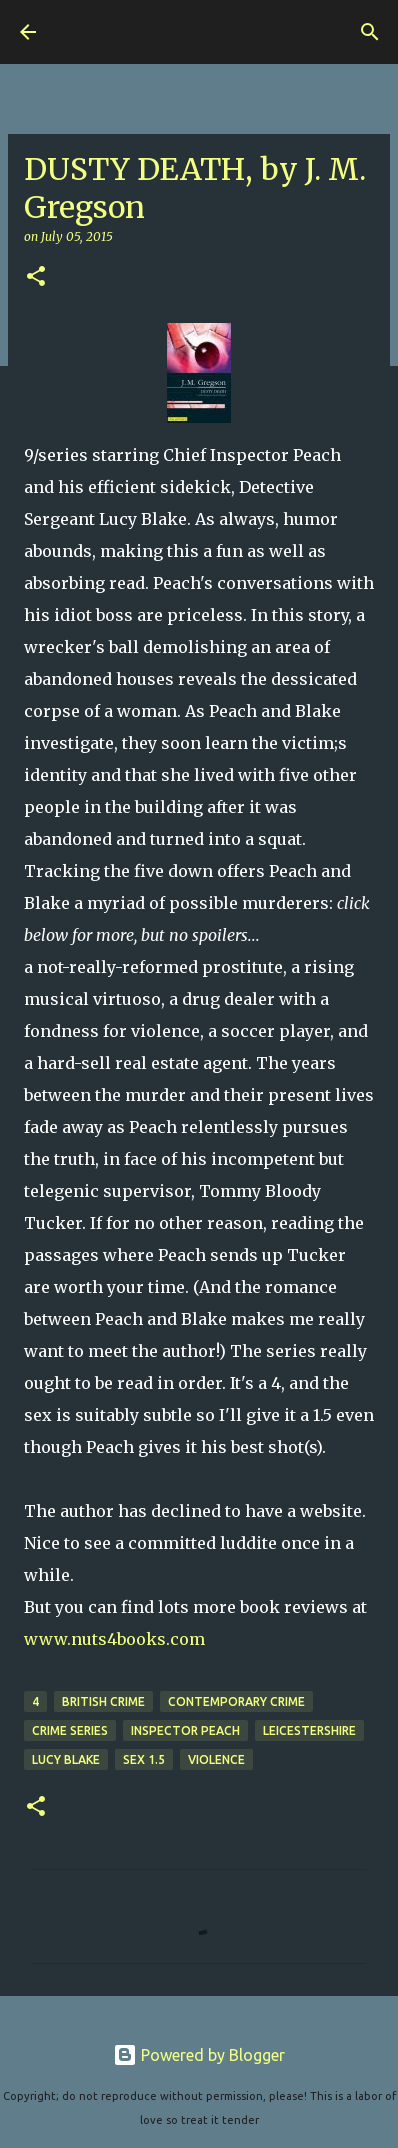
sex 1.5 (144, 1759)
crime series (70, 1730)
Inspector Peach (185, 1730)
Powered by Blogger (199, 2055)
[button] (36, 277)
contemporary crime (236, 1701)
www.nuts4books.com (114, 1639)
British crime (103, 1701)
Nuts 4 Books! (113, 32)
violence (216, 1759)
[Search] (370, 32)
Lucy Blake (66, 1759)
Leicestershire (309, 1730)
